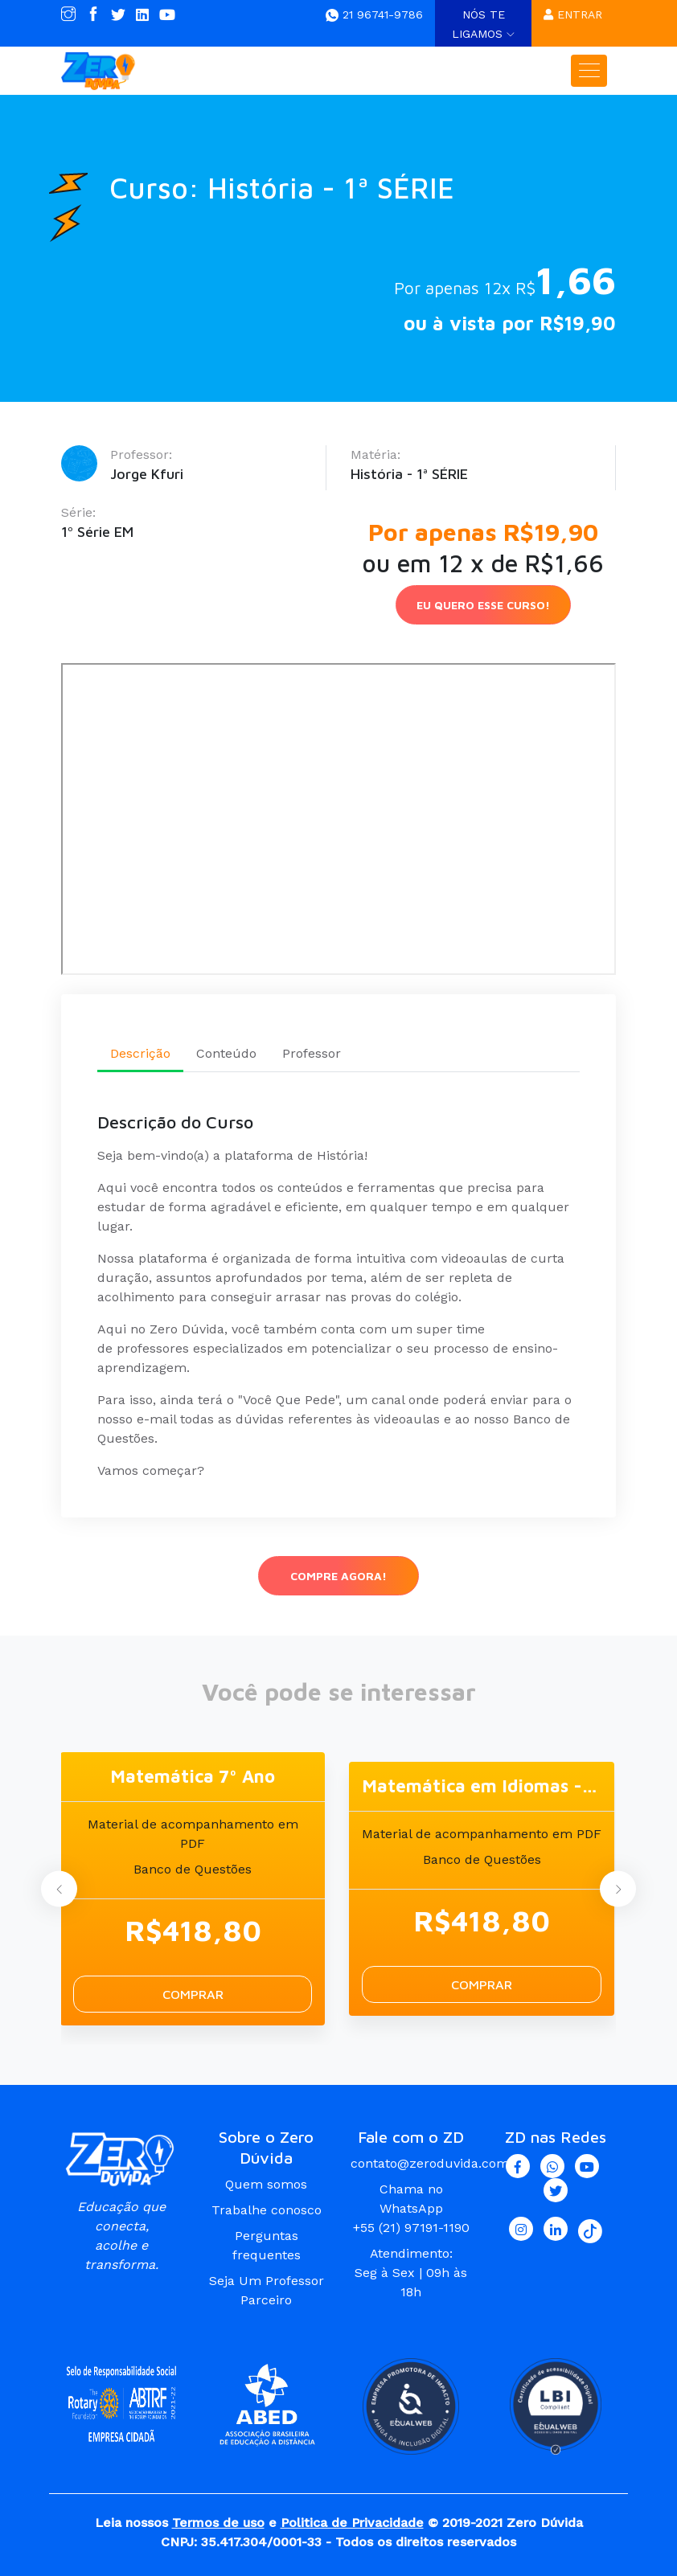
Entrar (573, 14)
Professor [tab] (311, 1053)
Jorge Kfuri (146, 473)
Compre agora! (338, 1576)
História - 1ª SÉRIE (409, 473)
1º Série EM (97, 531)
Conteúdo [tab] (226, 1053)
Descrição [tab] (140, 1053)
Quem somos (266, 2184)
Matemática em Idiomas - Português (481, 1785)
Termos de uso (218, 2522)
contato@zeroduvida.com (430, 2163)
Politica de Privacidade (352, 2522)
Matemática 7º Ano (192, 1776)
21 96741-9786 (374, 14)
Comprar (193, 1994)
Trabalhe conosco (266, 2210)
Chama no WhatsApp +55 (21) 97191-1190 (411, 2208)
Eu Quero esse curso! (483, 605)
